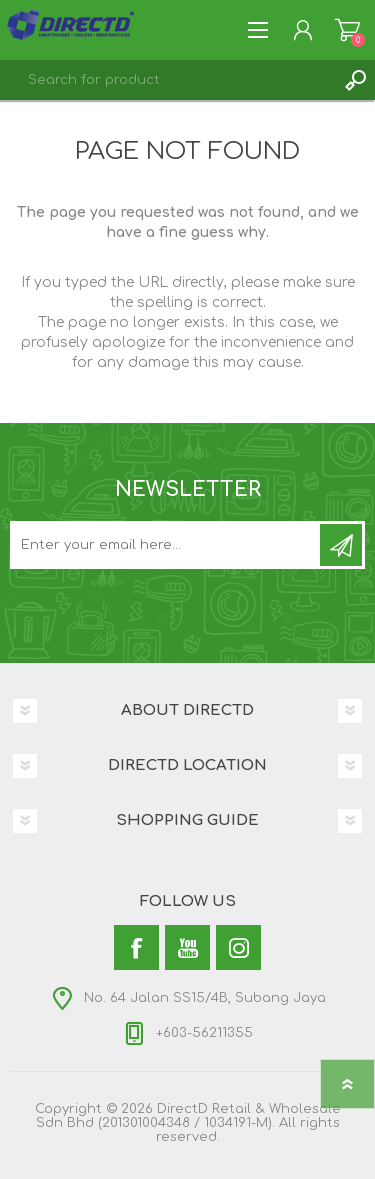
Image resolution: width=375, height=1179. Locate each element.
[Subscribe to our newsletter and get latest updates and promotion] (166, 545)
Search (355, 80)
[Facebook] (136, 947)
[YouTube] (187, 947)
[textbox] (167, 80)
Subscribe (341, 545)
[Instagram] (238, 947)
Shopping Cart (347, 30)
